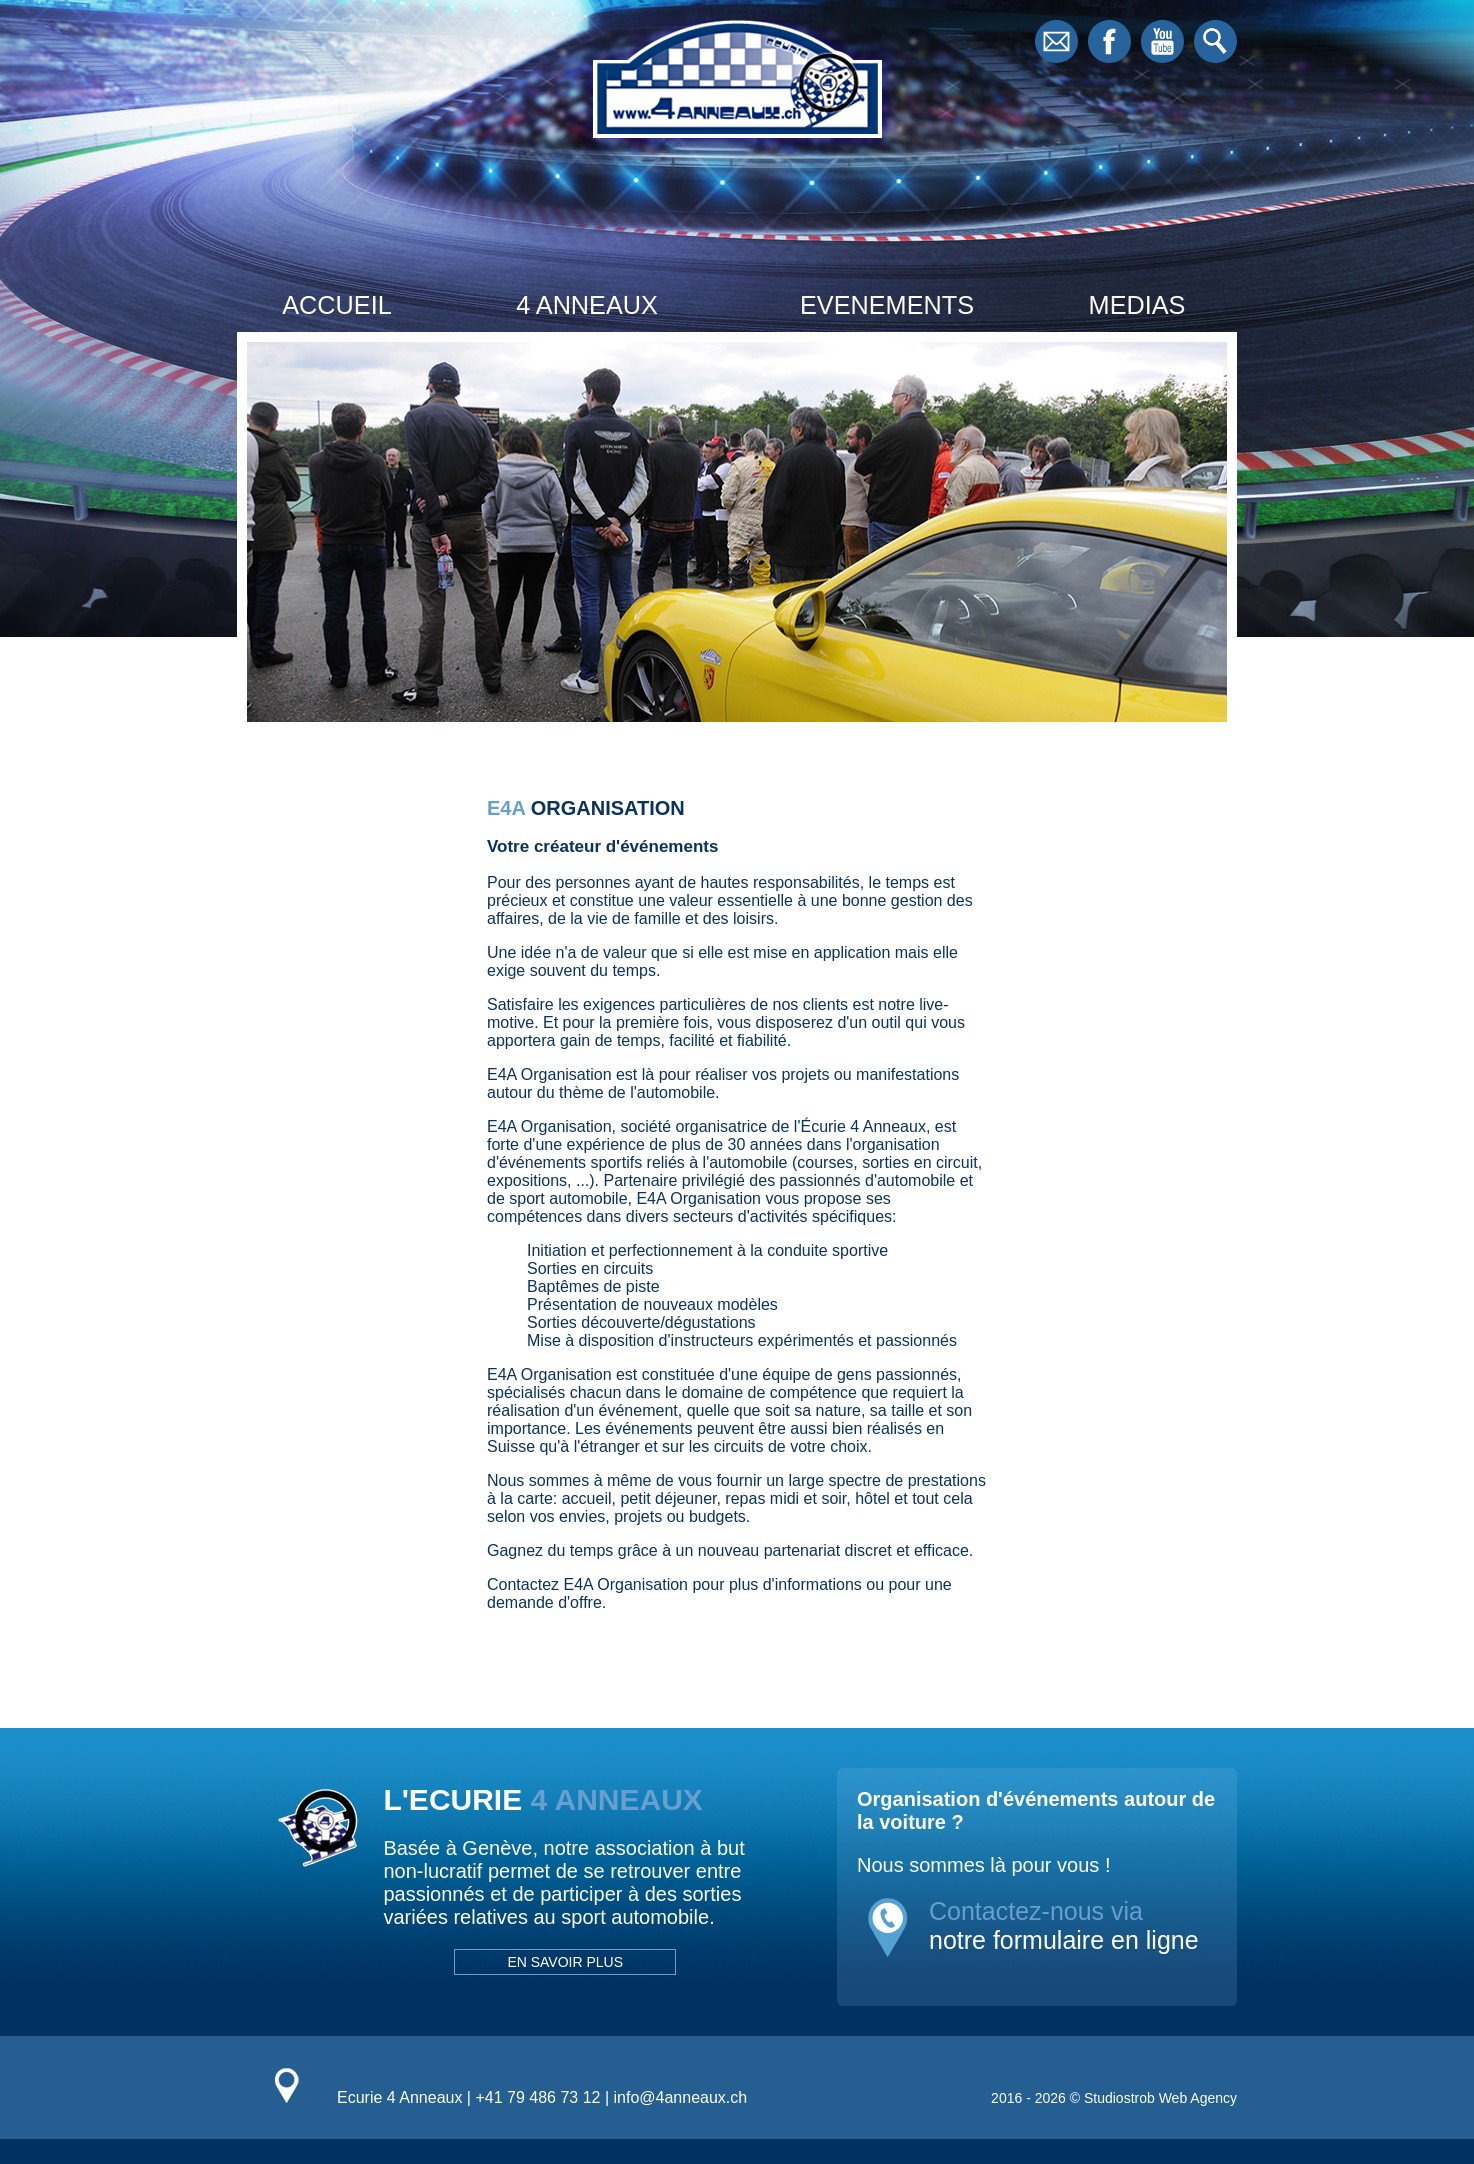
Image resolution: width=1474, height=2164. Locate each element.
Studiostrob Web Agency (1160, 2098)
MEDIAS (1137, 305)
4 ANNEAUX (587, 305)
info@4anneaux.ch (681, 2097)
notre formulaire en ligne (1064, 1940)
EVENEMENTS (887, 305)
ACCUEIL (336, 305)
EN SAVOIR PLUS (565, 1962)
